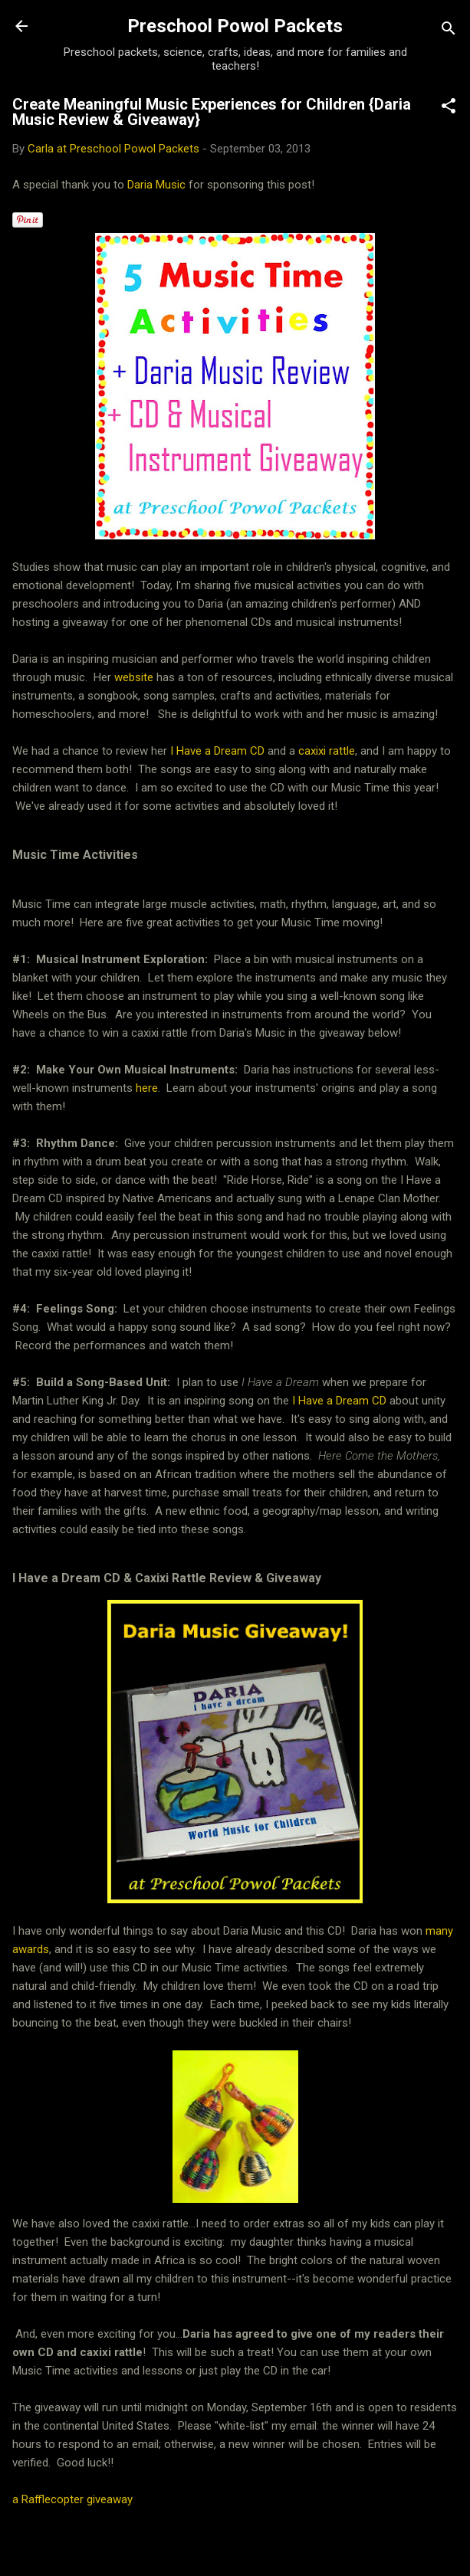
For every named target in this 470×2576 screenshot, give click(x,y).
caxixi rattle (326, 751)
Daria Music (158, 185)
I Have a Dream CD (216, 751)
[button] (448, 108)
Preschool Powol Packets (235, 26)
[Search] (448, 31)
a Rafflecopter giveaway (72, 2499)
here (147, 1088)
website (135, 677)
